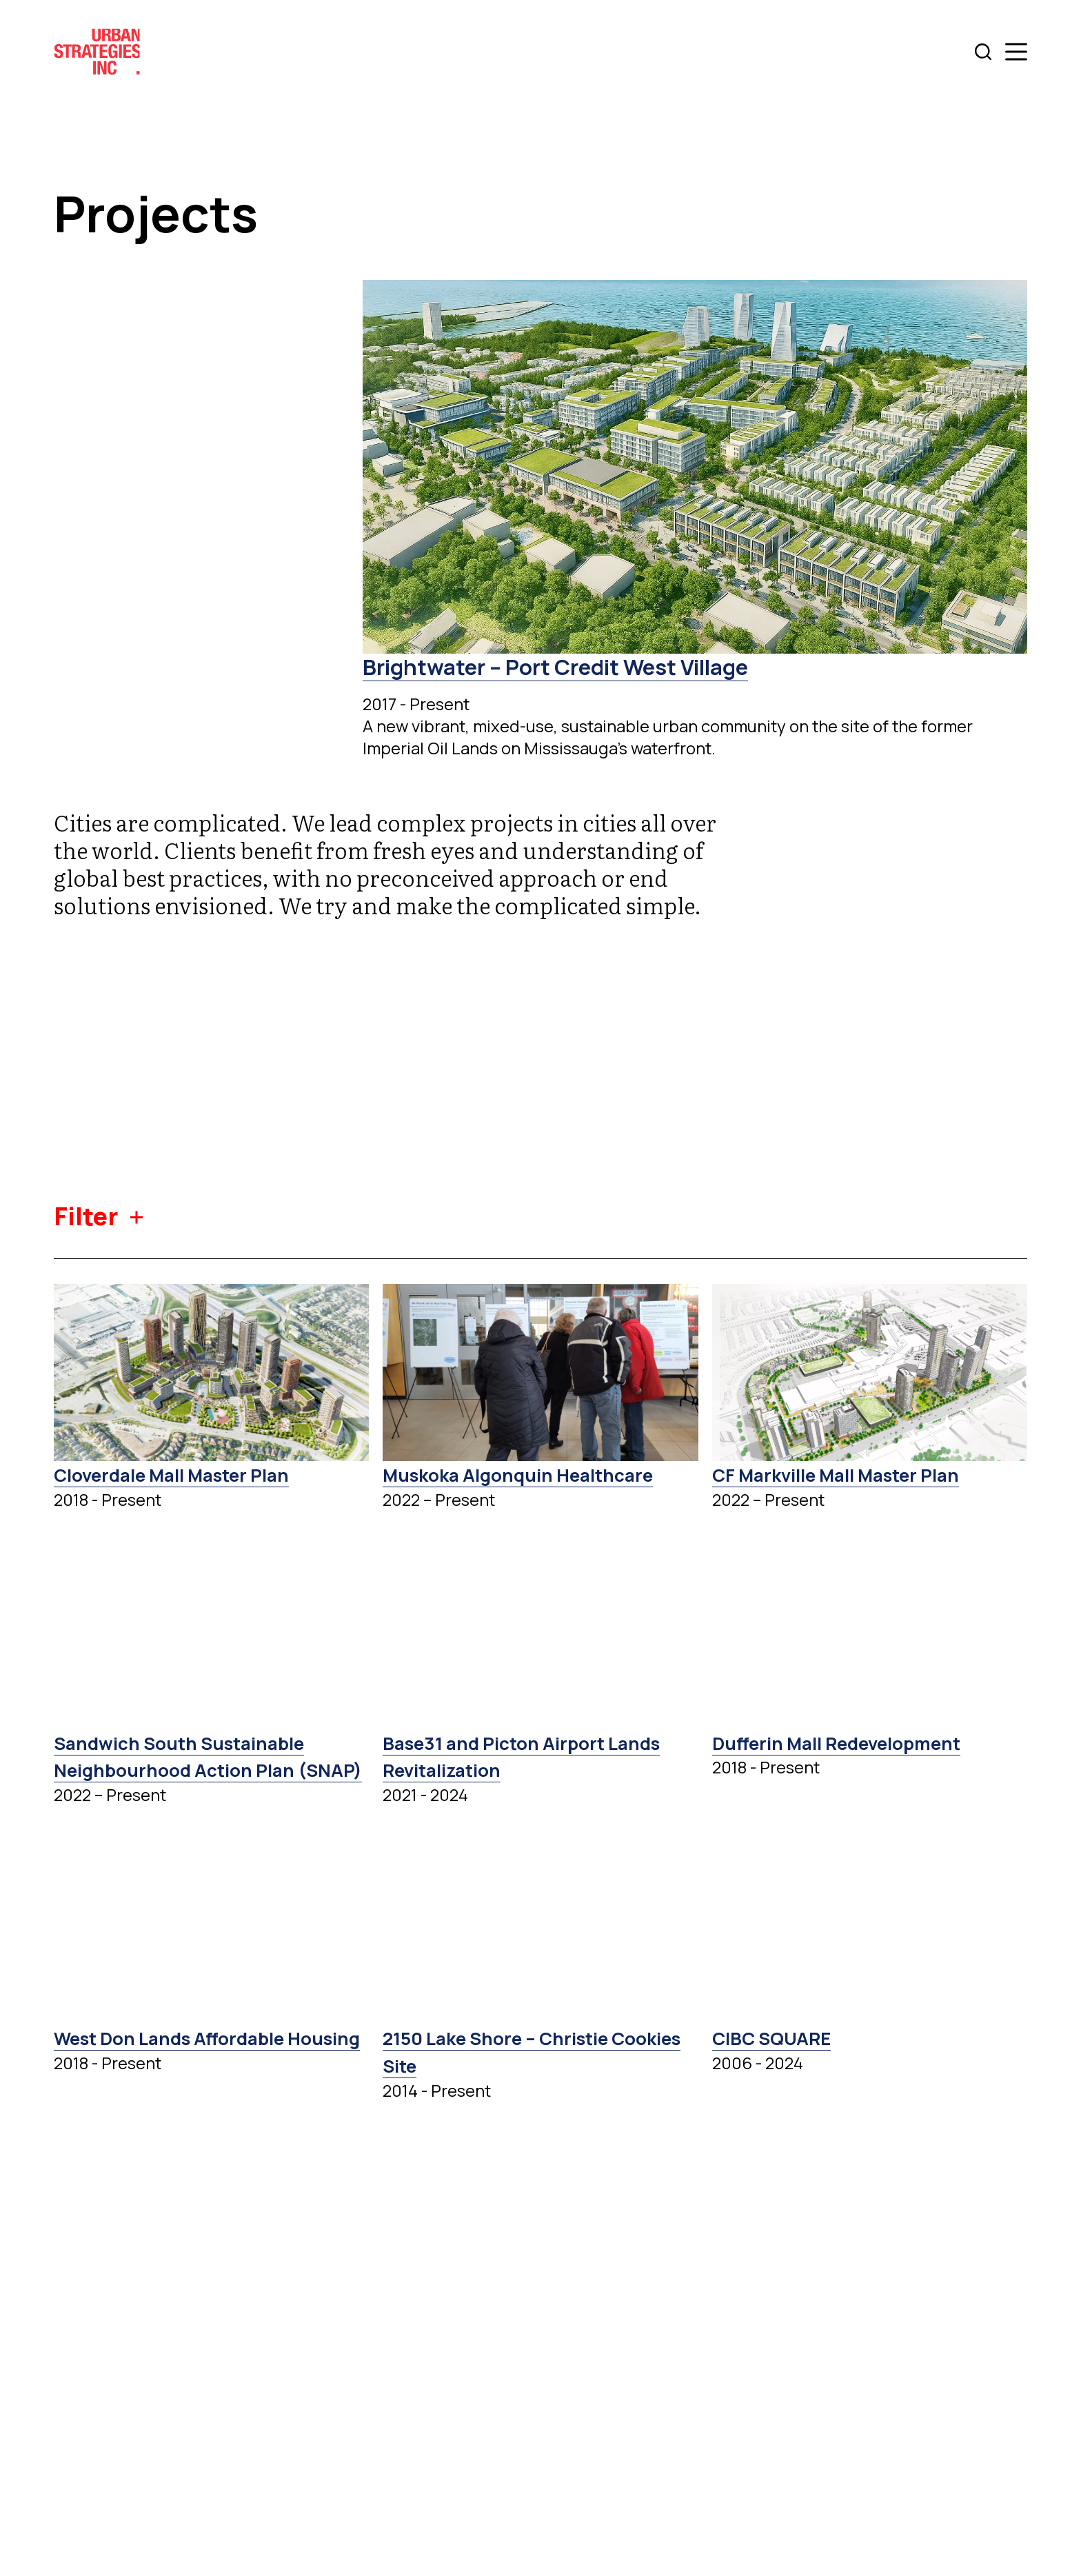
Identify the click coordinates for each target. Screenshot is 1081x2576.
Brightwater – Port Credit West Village (574, 666)
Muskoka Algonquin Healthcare (530, 1474)
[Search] (983, 51)
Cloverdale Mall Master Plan (183, 1474)
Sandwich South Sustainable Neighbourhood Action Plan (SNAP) (190, 1770)
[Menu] (1016, 51)
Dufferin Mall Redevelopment (847, 1742)
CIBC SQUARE (776, 2065)
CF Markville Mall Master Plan (847, 1474)
